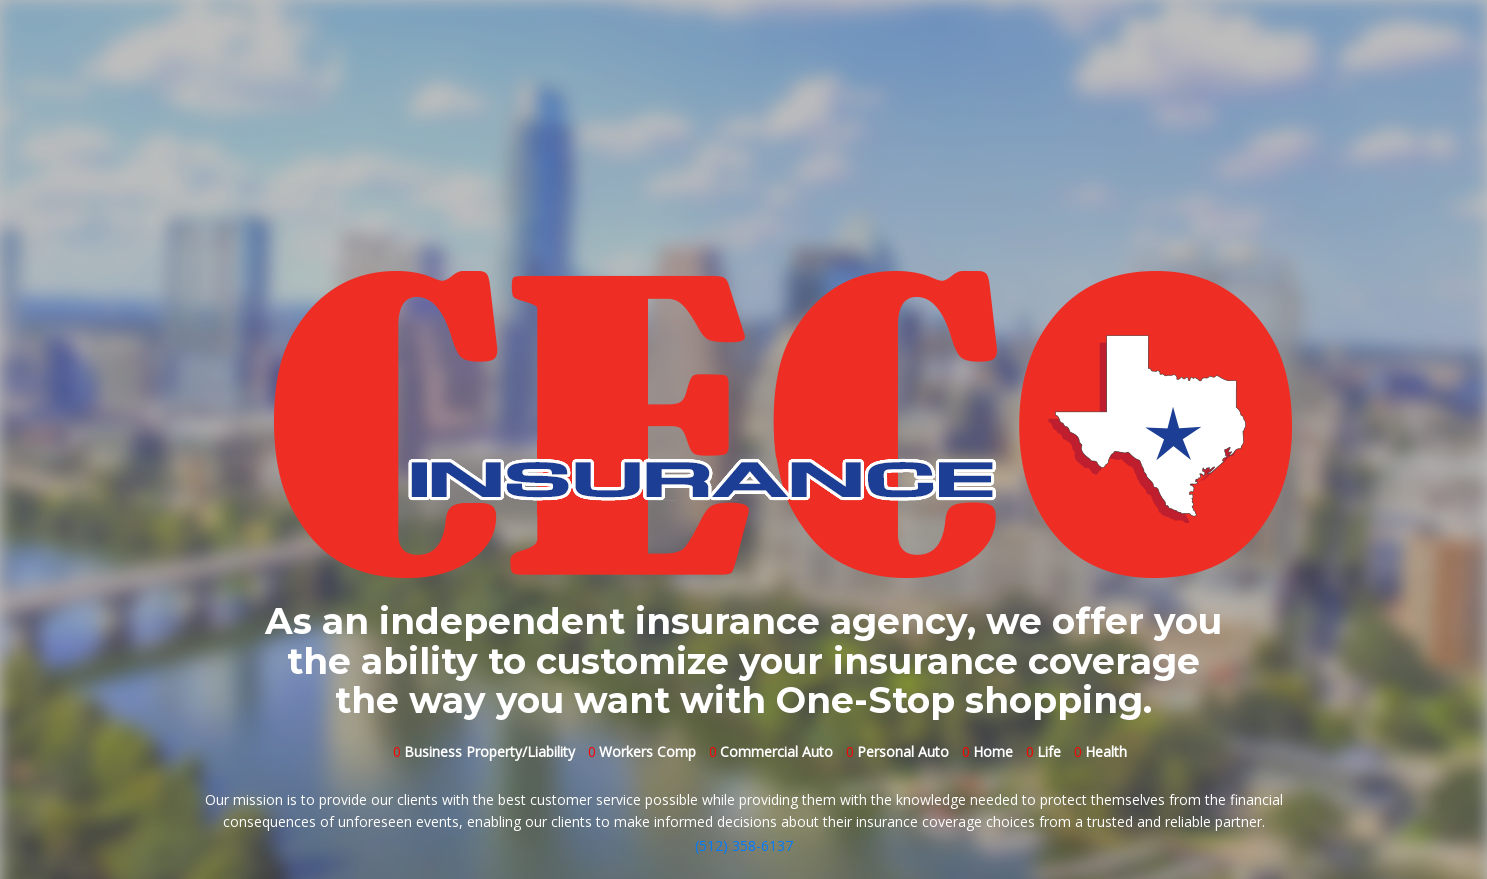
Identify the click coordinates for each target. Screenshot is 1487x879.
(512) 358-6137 (744, 845)
